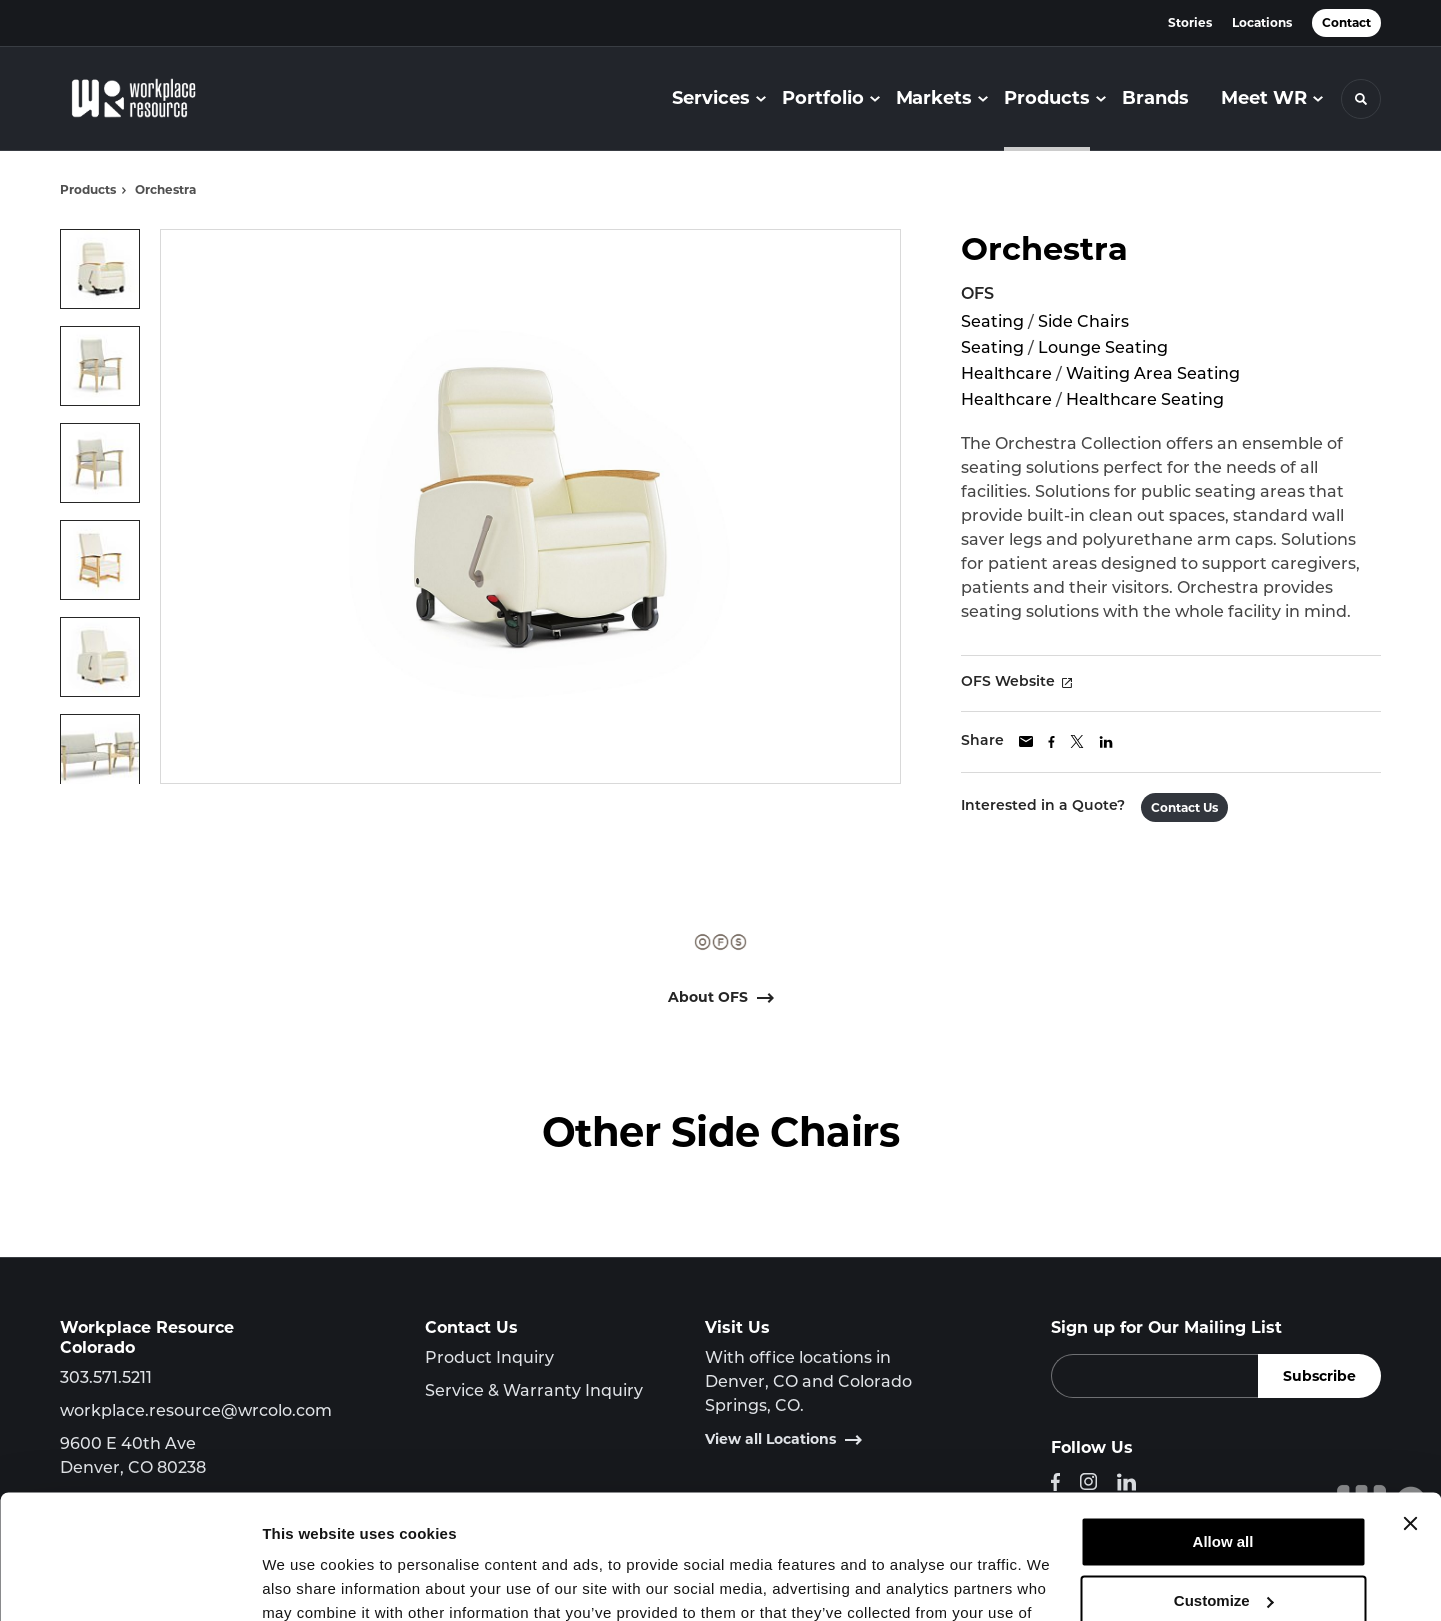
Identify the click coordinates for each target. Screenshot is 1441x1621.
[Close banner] (1410, 1413)
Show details (308, 1581)
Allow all (1223, 1431)
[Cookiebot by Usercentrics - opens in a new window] (129, 1582)
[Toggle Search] (1361, 99)
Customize (1224, 1489)
